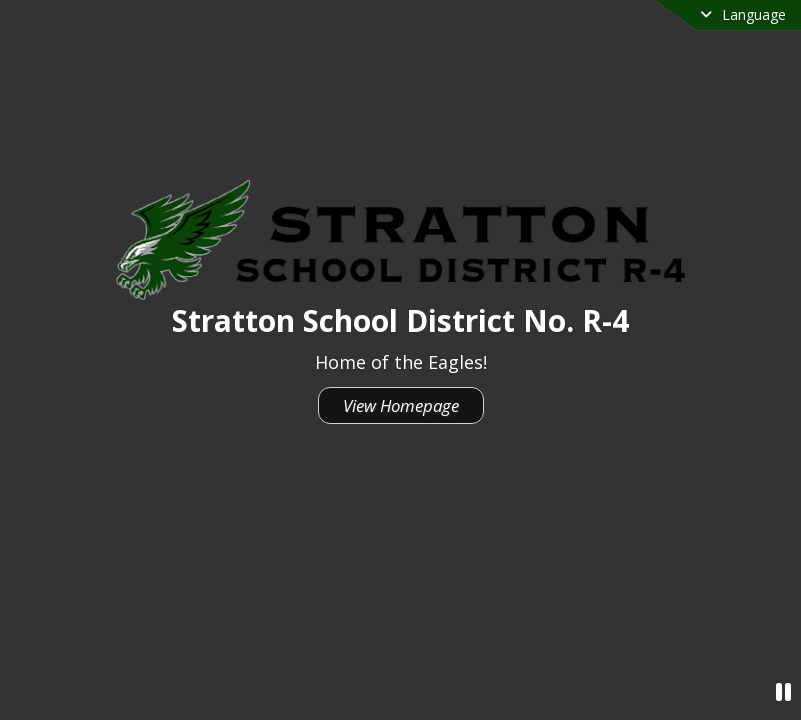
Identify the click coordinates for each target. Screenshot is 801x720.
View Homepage (401, 405)
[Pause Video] (783, 691)
